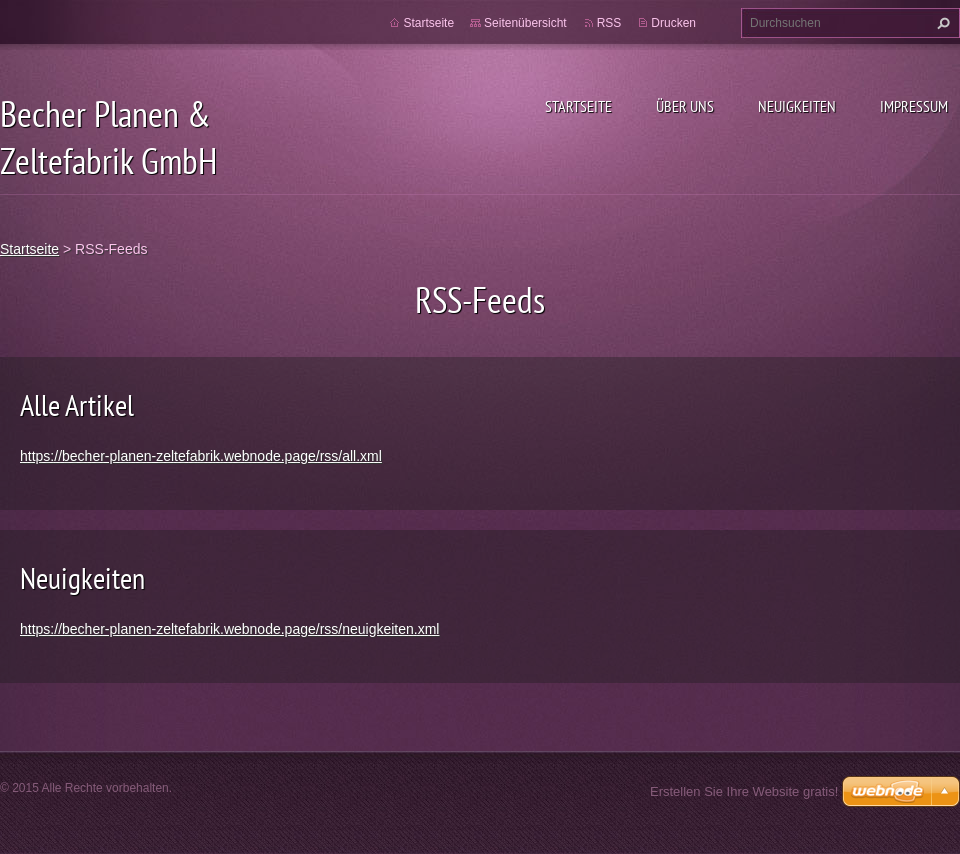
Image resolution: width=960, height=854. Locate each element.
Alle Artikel (77, 404)
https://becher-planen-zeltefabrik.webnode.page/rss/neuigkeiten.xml (229, 629)
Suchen (941, 23)
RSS (609, 23)
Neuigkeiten (797, 106)
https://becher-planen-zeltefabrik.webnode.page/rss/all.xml (201, 456)
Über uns (685, 106)
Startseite (578, 106)
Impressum (914, 106)
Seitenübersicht (525, 23)
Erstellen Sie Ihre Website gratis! (744, 791)
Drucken (673, 23)
